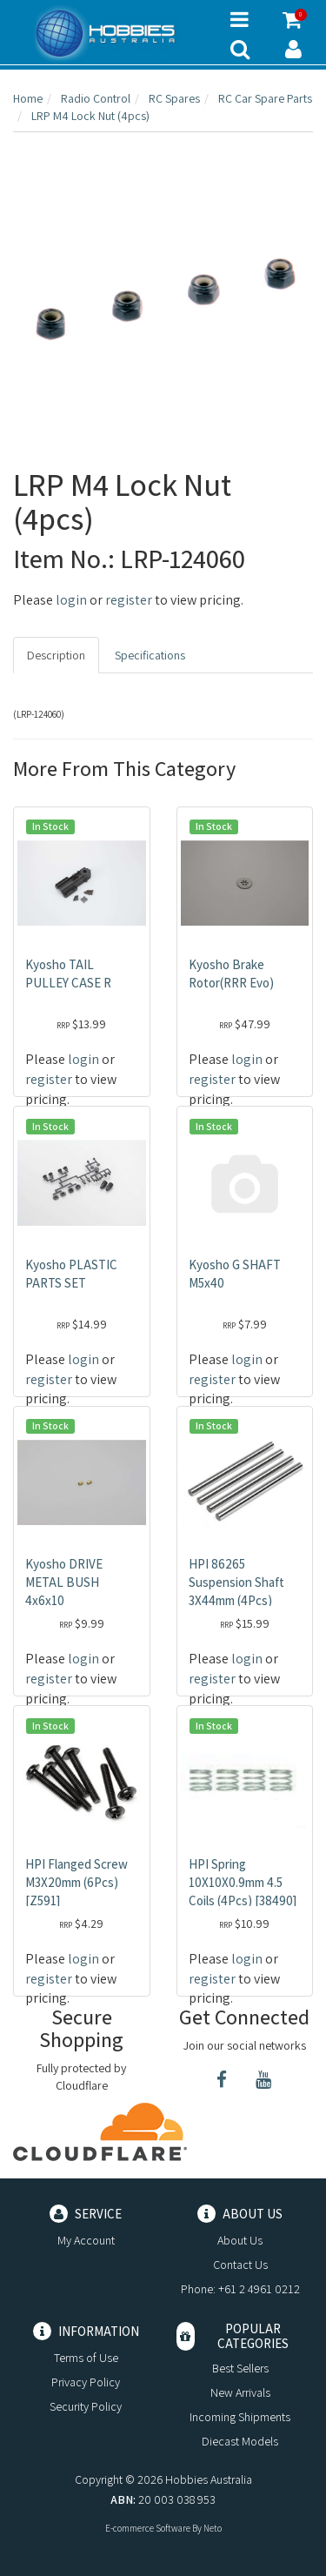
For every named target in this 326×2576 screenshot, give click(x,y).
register (128, 600)
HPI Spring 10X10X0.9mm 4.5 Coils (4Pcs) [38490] (242, 1882)
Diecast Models (240, 2441)
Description (56, 655)
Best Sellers (240, 2368)
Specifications (150, 655)
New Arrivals (240, 2392)
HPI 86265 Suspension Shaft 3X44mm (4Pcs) (236, 1582)
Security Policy (86, 2406)
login (71, 600)
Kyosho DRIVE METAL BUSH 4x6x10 (64, 1582)
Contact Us (240, 2264)
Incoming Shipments (240, 2417)
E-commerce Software (147, 2528)
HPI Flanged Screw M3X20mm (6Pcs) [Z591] (76, 1882)
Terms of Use (86, 2357)
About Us (240, 2240)
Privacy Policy (85, 2382)
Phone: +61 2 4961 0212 (240, 2289)
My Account (86, 2240)
